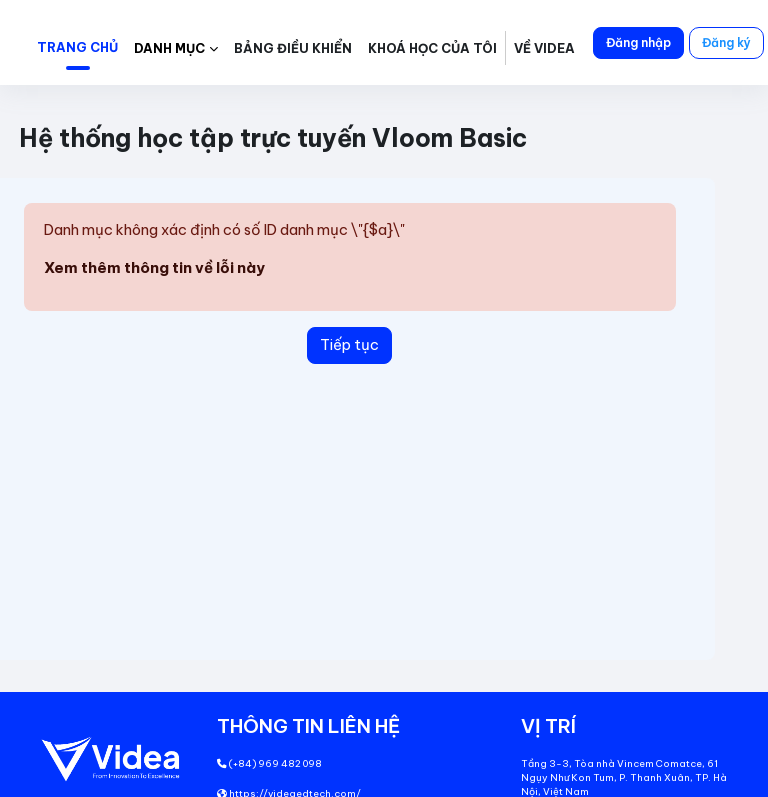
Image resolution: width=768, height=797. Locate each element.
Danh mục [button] (169, 48)
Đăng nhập (638, 42)
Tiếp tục (349, 344)
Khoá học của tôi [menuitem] (432, 48)
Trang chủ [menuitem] (77, 47)
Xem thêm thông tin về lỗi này (154, 267)
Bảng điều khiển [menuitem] (293, 48)
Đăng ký (726, 42)
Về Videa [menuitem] (544, 48)
